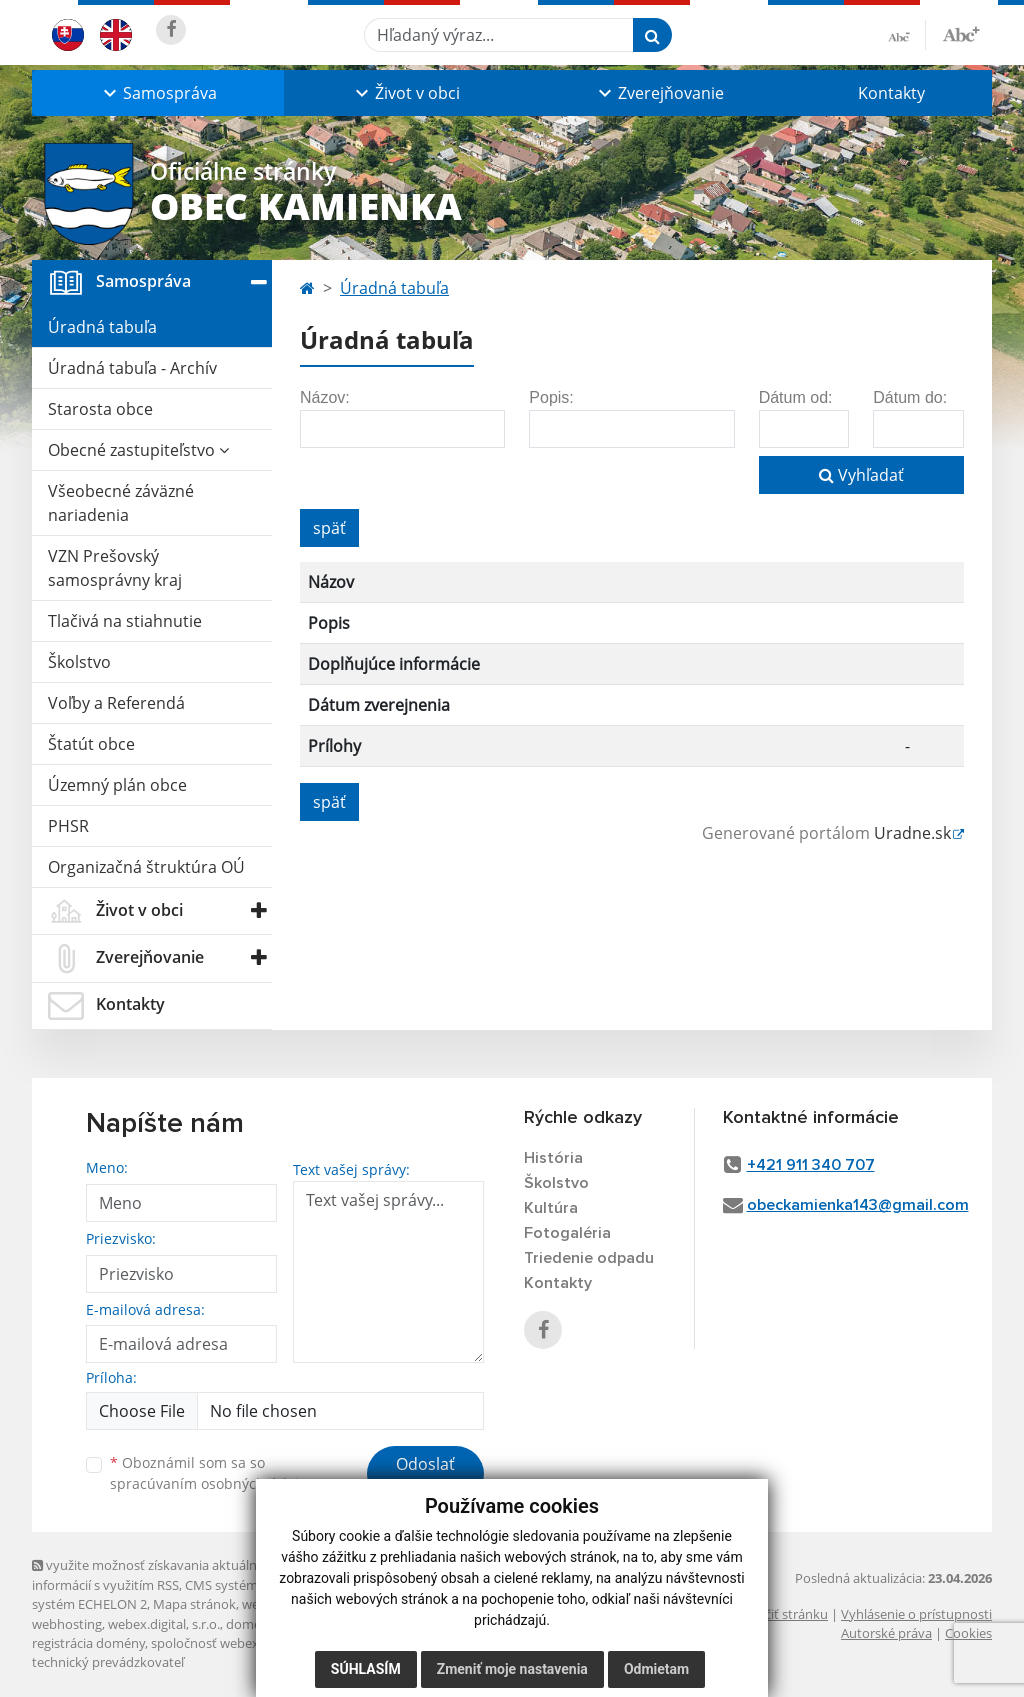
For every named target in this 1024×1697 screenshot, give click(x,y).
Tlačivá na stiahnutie (125, 621)
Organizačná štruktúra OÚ (146, 867)
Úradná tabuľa (102, 327)
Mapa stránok (194, 1604)
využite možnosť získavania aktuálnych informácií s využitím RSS (155, 1574)
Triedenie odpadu (589, 1258)
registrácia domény (88, 1643)
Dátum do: (910, 397)
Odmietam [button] (656, 1669)
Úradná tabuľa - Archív (132, 368)
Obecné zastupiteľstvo (138, 450)
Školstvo (79, 662)
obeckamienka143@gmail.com (858, 1205)
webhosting (67, 1624)
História (553, 1158)
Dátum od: (796, 397)
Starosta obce (100, 409)
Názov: (325, 397)
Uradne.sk (912, 833)
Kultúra (551, 1208)
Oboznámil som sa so (212, 1473)
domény (250, 1624)
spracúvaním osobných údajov (212, 1483)
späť (329, 528)
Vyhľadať (861, 475)
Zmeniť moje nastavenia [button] (512, 1669)
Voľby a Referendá (116, 703)
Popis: (551, 397)
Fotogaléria (567, 1233)
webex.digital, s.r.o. (164, 1624)
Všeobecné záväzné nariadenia (121, 503)
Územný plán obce (117, 785)
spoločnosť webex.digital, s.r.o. (241, 1643)
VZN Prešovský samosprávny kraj (115, 568)
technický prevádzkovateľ (108, 1662)
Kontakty (891, 93)
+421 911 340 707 (811, 1165)
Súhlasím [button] (366, 1669)
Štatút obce (91, 744)
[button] (158, 93)
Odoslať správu (425, 1476)
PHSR (68, 826)
